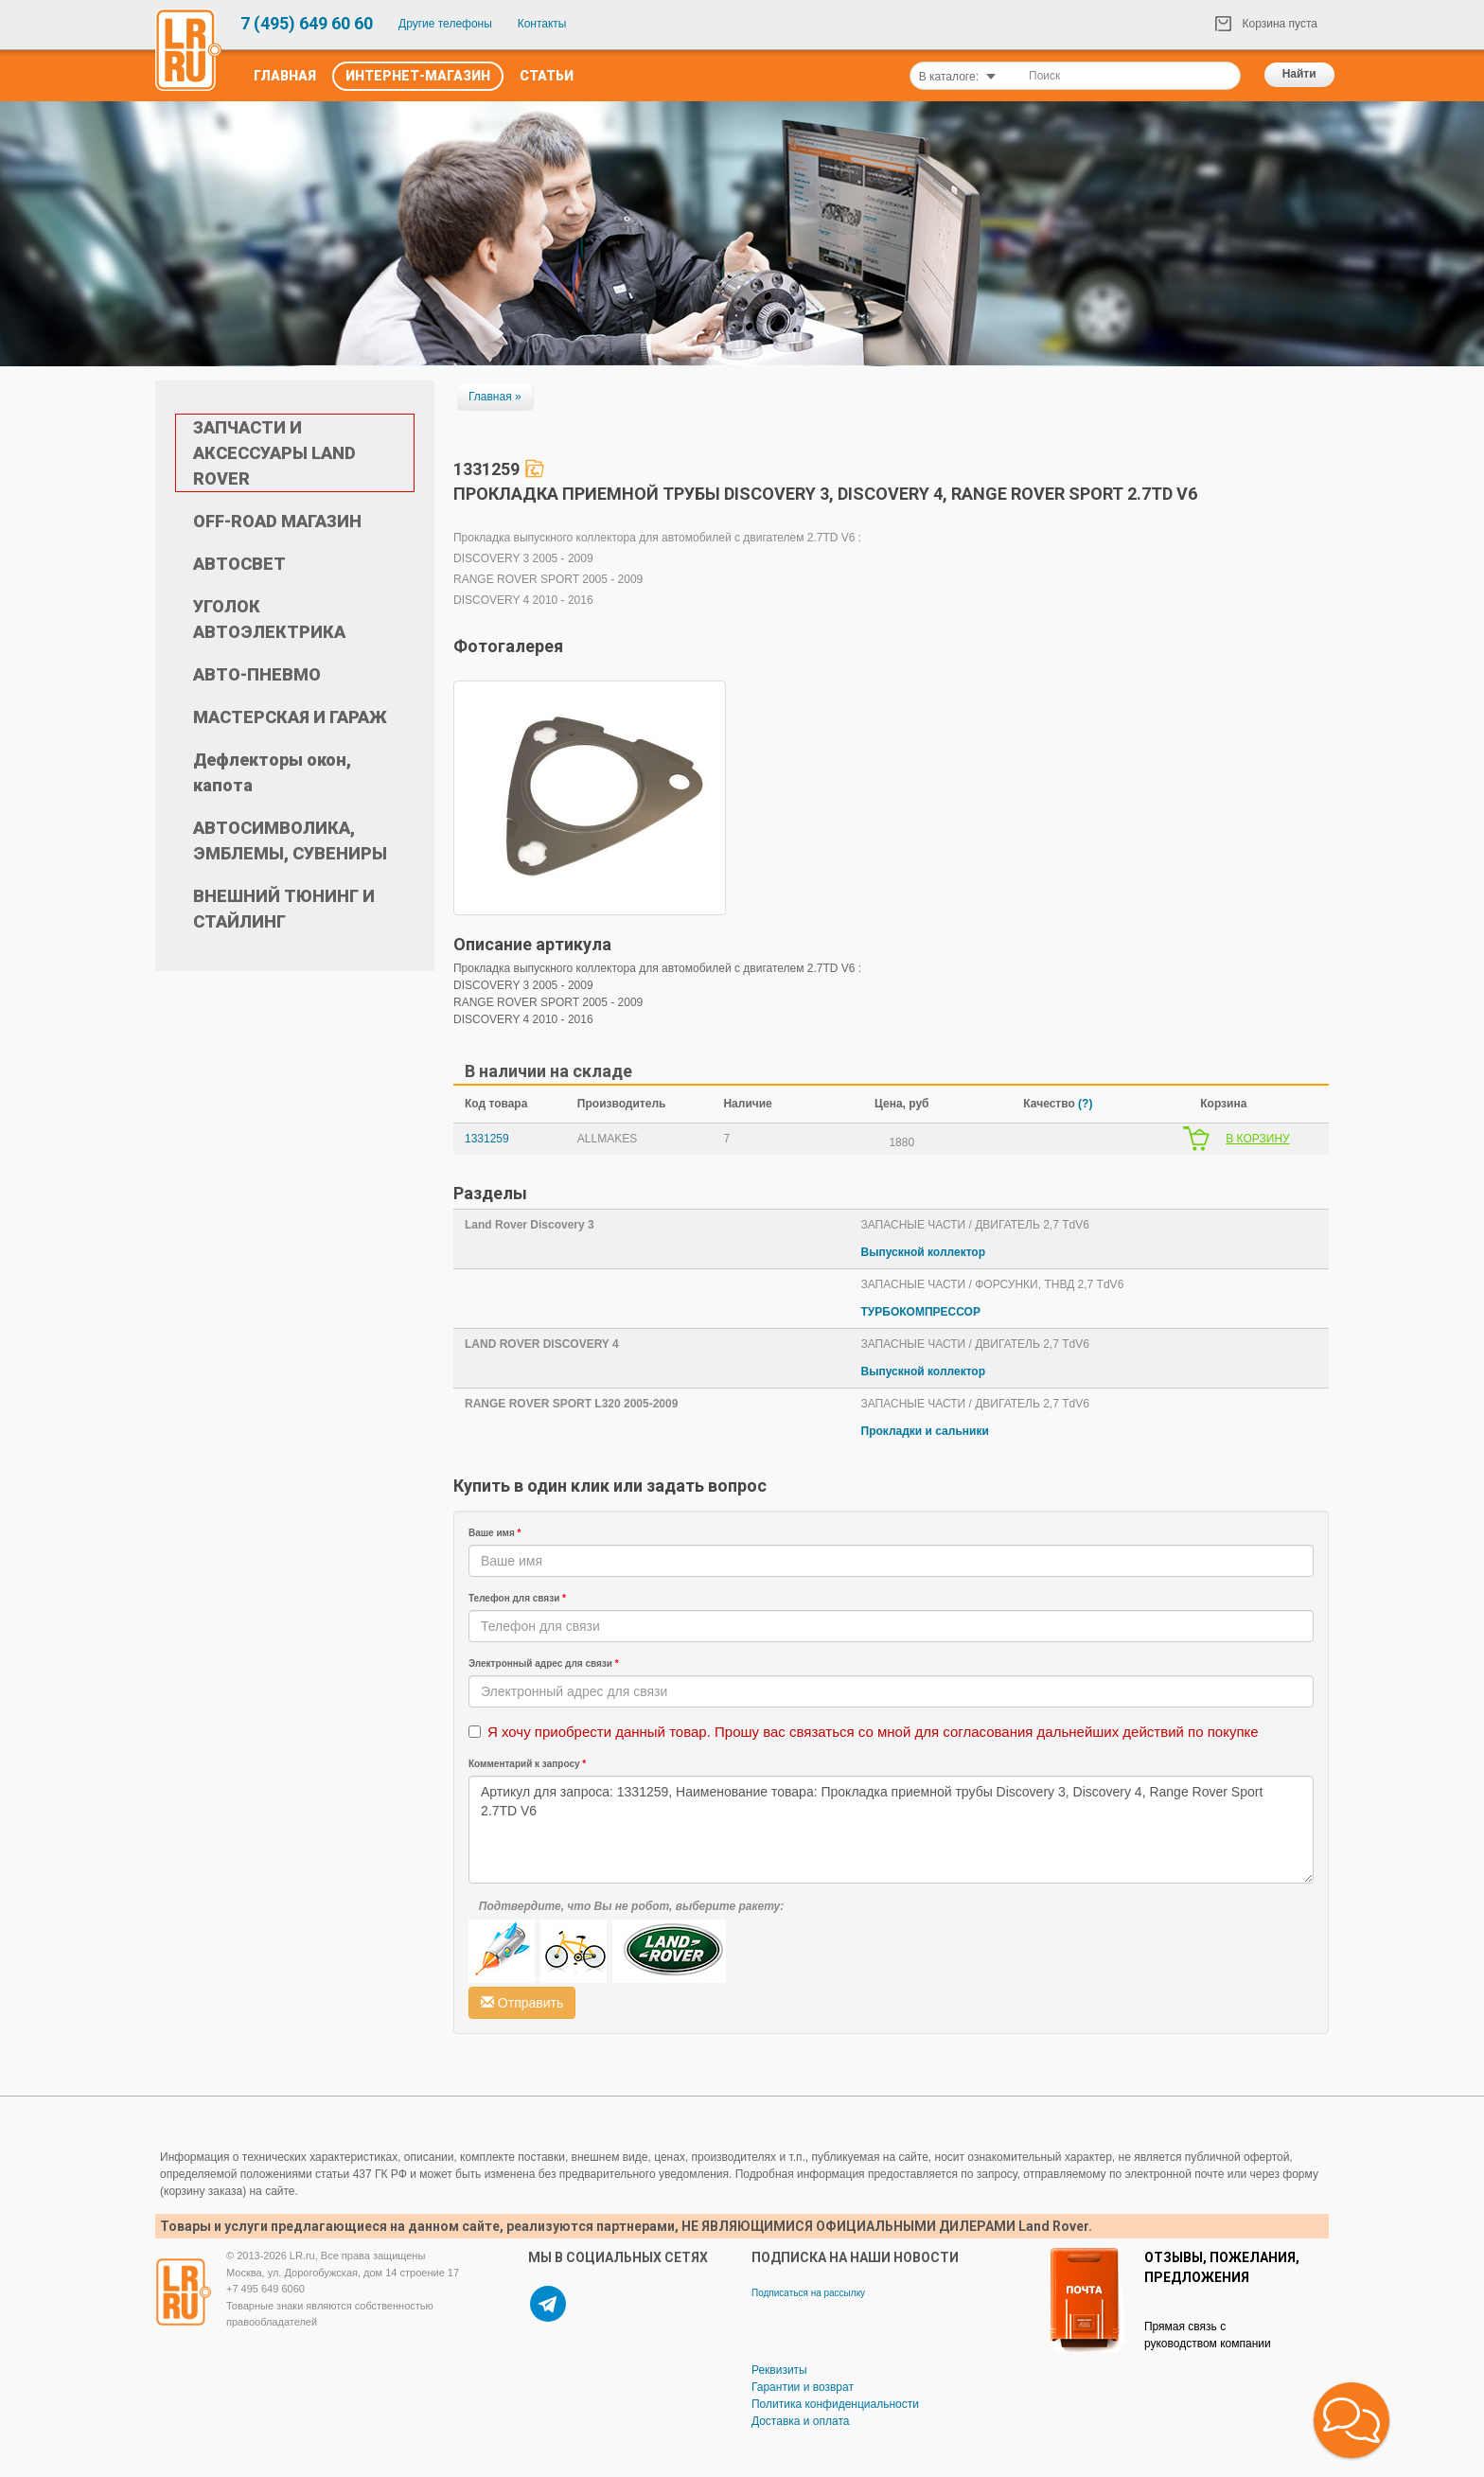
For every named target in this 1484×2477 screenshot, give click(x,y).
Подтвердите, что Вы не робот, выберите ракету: (631, 1906)
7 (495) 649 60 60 (306, 23)
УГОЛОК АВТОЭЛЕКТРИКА (269, 619)
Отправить (522, 2002)
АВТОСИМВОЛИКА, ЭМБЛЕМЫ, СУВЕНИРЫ (290, 840)
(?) (1085, 1103)
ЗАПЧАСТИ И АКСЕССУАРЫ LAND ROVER (274, 452)
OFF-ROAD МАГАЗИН (277, 521)
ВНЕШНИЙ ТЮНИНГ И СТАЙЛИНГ (284, 908)
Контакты (542, 23)
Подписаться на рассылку (808, 2293)
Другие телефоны (445, 23)
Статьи (547, 75)
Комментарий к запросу (527, 1764)
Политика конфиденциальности (835, 2404)
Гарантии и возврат (802, 2387)
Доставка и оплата (800, 2421)
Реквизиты (779, 2370)
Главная (285, 75)
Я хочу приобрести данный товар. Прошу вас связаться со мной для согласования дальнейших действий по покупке (873, 1732)
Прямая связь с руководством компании (1207, 2335)
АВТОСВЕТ (239, 564)
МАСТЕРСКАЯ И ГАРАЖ (290, 717)
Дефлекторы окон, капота (272, 772)
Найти (1299, 73)
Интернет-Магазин (417, 75)
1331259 (487, 1138)
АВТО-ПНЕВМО (257, 674)
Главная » (494, 396)
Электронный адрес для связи (543, 1663)
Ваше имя (494, 1533)
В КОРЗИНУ (1257, 1138)
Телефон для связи (517, 1598)
